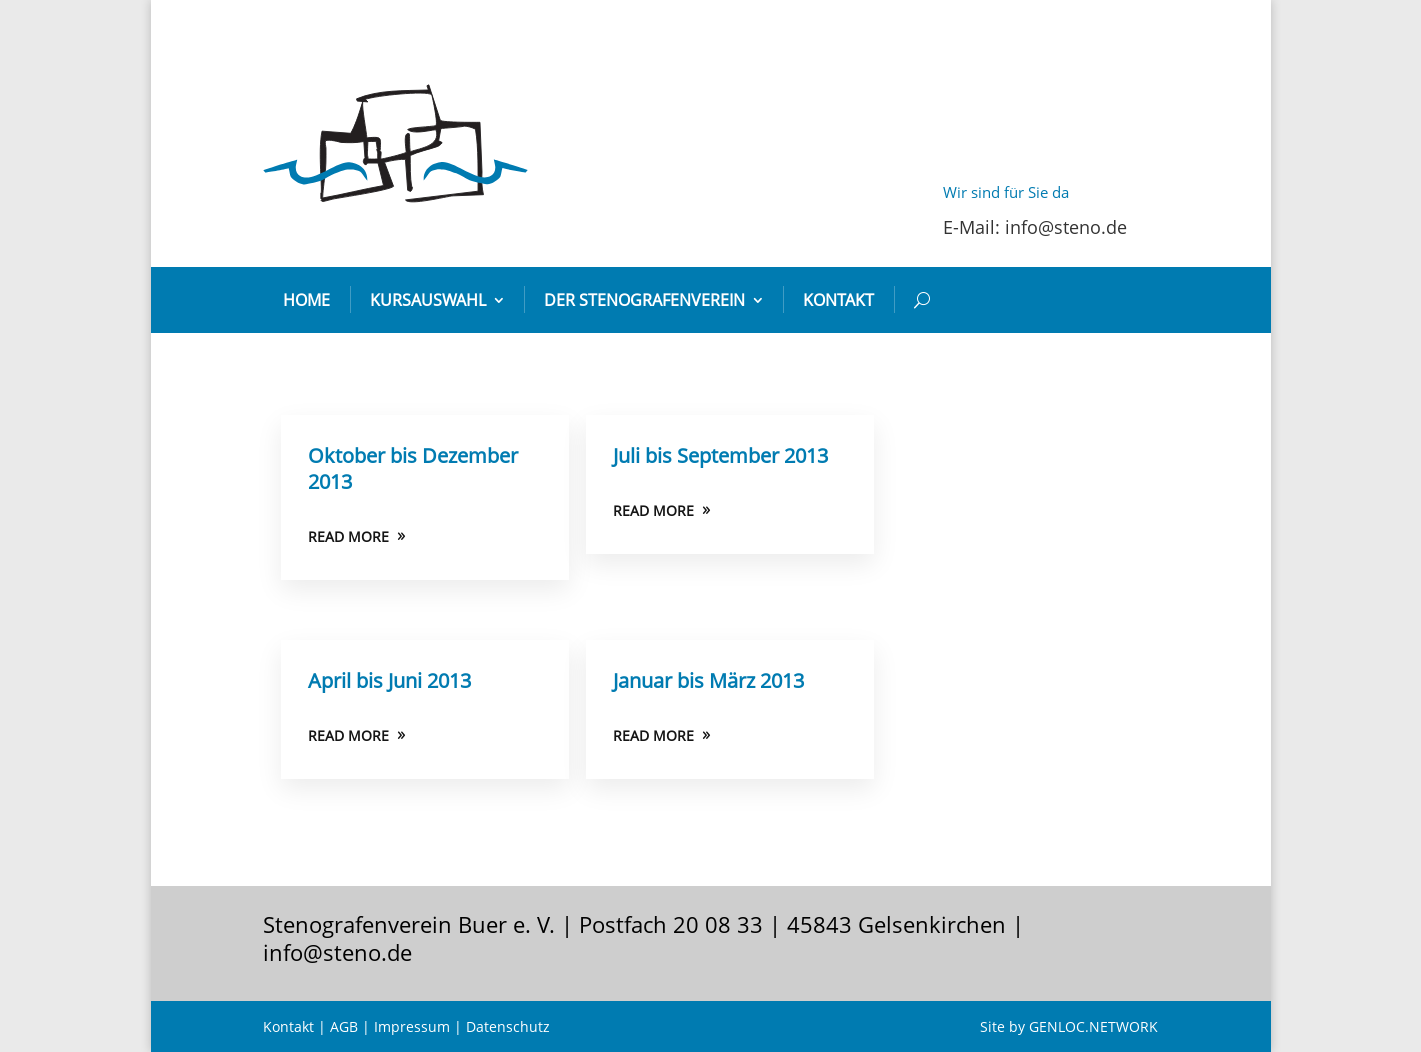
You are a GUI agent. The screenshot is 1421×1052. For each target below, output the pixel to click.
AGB (344, 1026)
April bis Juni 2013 (389, 680)
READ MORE (348, 536)
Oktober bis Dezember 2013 (413, 468)
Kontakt (838, 300)
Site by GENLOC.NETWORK (1069, 1026)
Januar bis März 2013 (708, 680)
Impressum (412, 1026)
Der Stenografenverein (644, 300)
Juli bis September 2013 (720, 455)
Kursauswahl (428, 300)
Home (306, 300)
